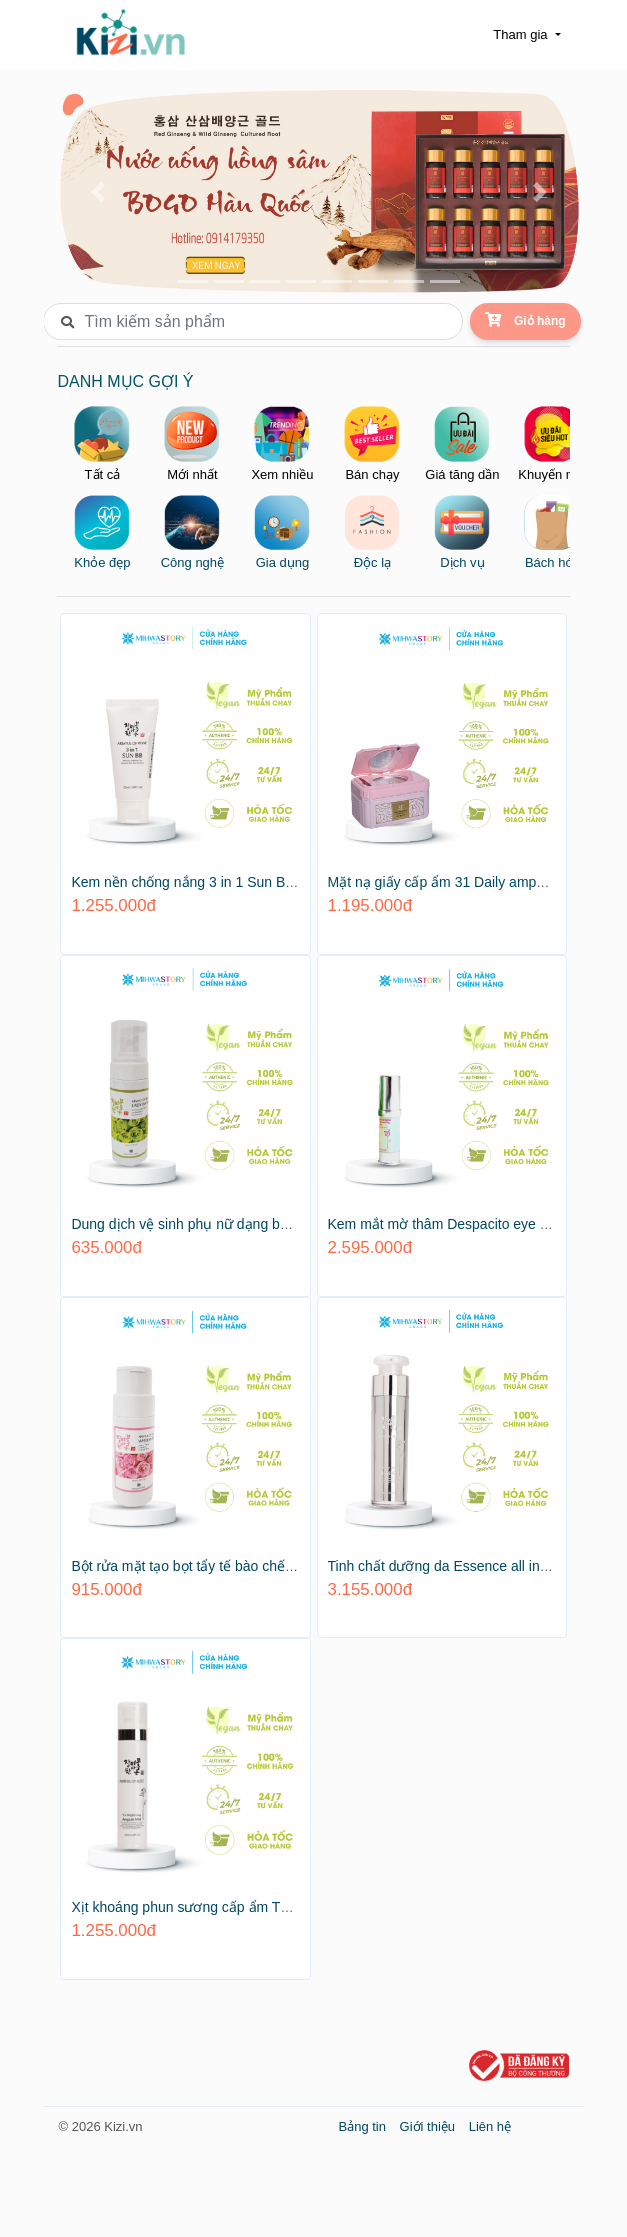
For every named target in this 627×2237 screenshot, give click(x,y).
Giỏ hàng (524, 320)
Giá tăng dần (463, 442)
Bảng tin (364, 2121)
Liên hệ (490, 2121)
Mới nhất (194, 442)
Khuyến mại (553, 442)
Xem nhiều (284, 442)
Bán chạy (374, 442)
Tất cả (104, 442)
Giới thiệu (429, 2121)
